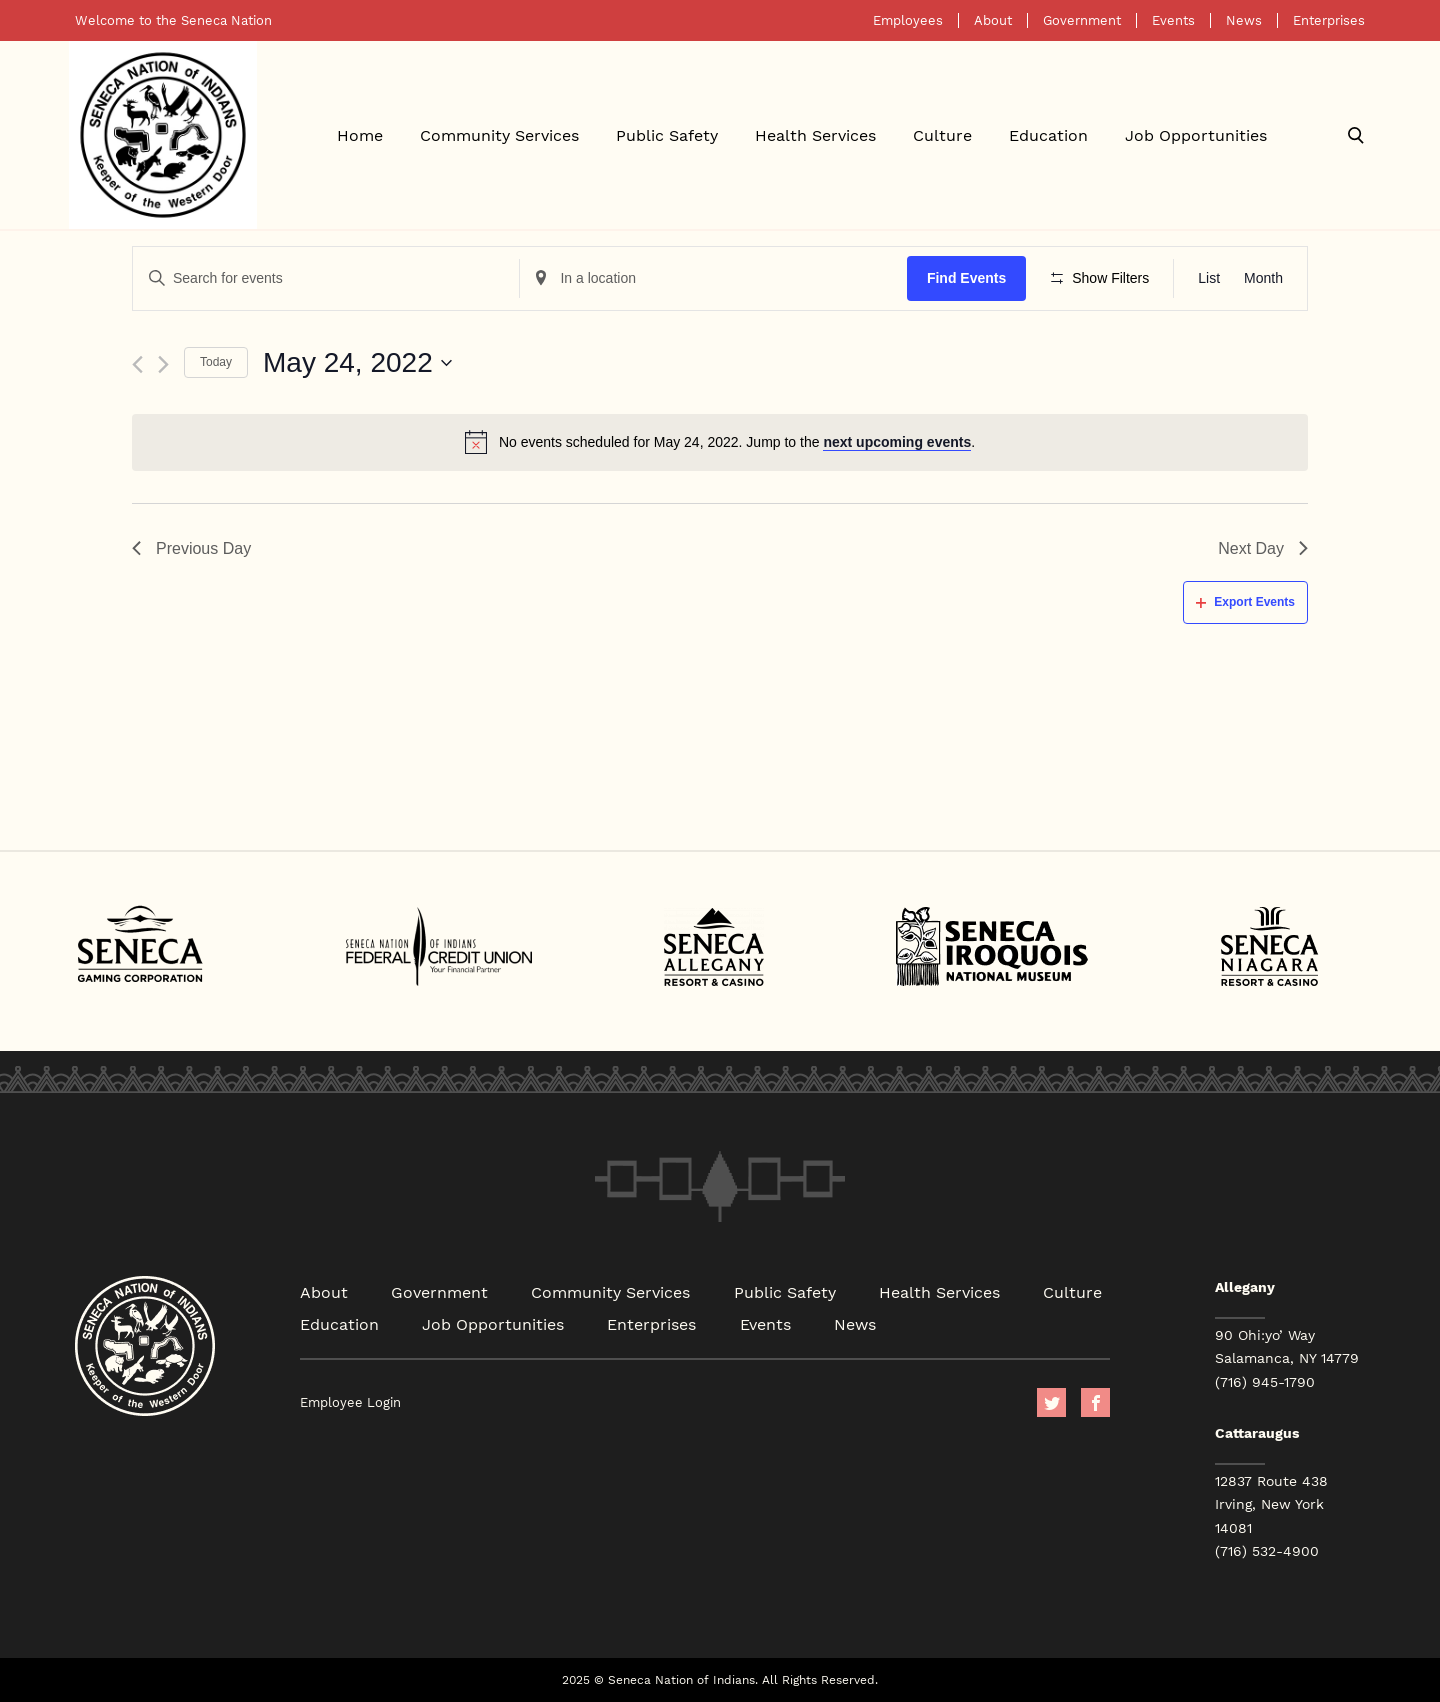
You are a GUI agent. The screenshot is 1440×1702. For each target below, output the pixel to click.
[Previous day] (137, 364)
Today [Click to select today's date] (216, 362)
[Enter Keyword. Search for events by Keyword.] (326, 278)
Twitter (1051, 1402)
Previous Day (191, 548)
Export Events (1245, 602)
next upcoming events (897, 442)
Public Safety (667, 134)
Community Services (499, 134)
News (1244, 20)
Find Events (966, 278)
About (993, 20)
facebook (1095, 1402)
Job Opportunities (1196, 134)
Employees (908, 20)
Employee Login (350, 1402)
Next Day (1263, 548)
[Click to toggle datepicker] (357, 363)
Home (360, 134)
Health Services (815, 134)
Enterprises (1329, 20)
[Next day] (163, 364)
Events (1173, 20)
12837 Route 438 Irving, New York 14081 (1271, 1504)
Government (1082, 20)
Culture (942, 134)
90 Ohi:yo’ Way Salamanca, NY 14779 (1287, 1346)
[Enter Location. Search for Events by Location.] (713, 278)
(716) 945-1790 (1265, 1382)
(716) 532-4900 (1267, 1551)
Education (1048, 134)
